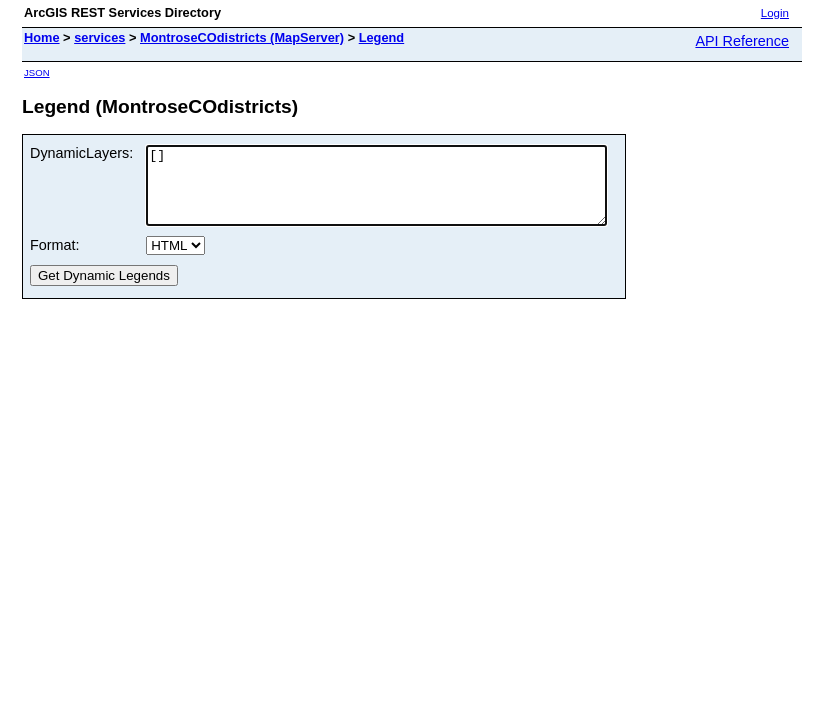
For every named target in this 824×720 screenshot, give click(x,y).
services (99, 37)
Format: (55, 260)
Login (775, 13)
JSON (37, 72)
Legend (382, 37)
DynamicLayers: (81, 153)
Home (42, 37)
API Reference (742, 41)
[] (404, 193)
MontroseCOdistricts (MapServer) (242, 37)
